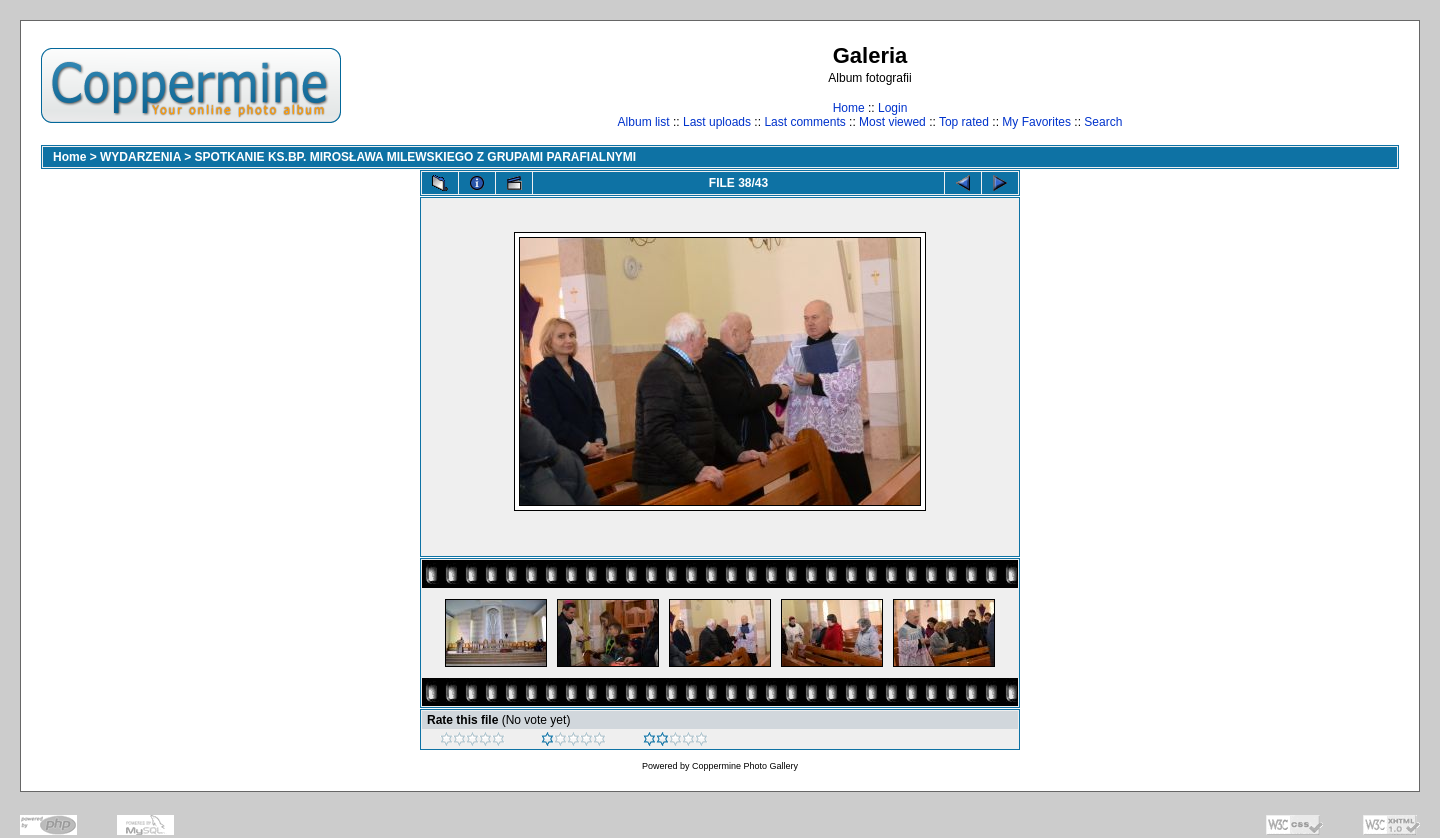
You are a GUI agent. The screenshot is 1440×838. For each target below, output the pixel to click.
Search (1103, 122)
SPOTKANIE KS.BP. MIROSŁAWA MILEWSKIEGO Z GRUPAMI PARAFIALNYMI (416, 157)
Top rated (964, 122)
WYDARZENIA (140, 157)
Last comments (804, 122)
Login (892, 108)
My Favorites (1036, 122)
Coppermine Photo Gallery (745, 766)
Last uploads (717, 122)
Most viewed (892, 122)
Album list (644, 122)
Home (849, 108)
